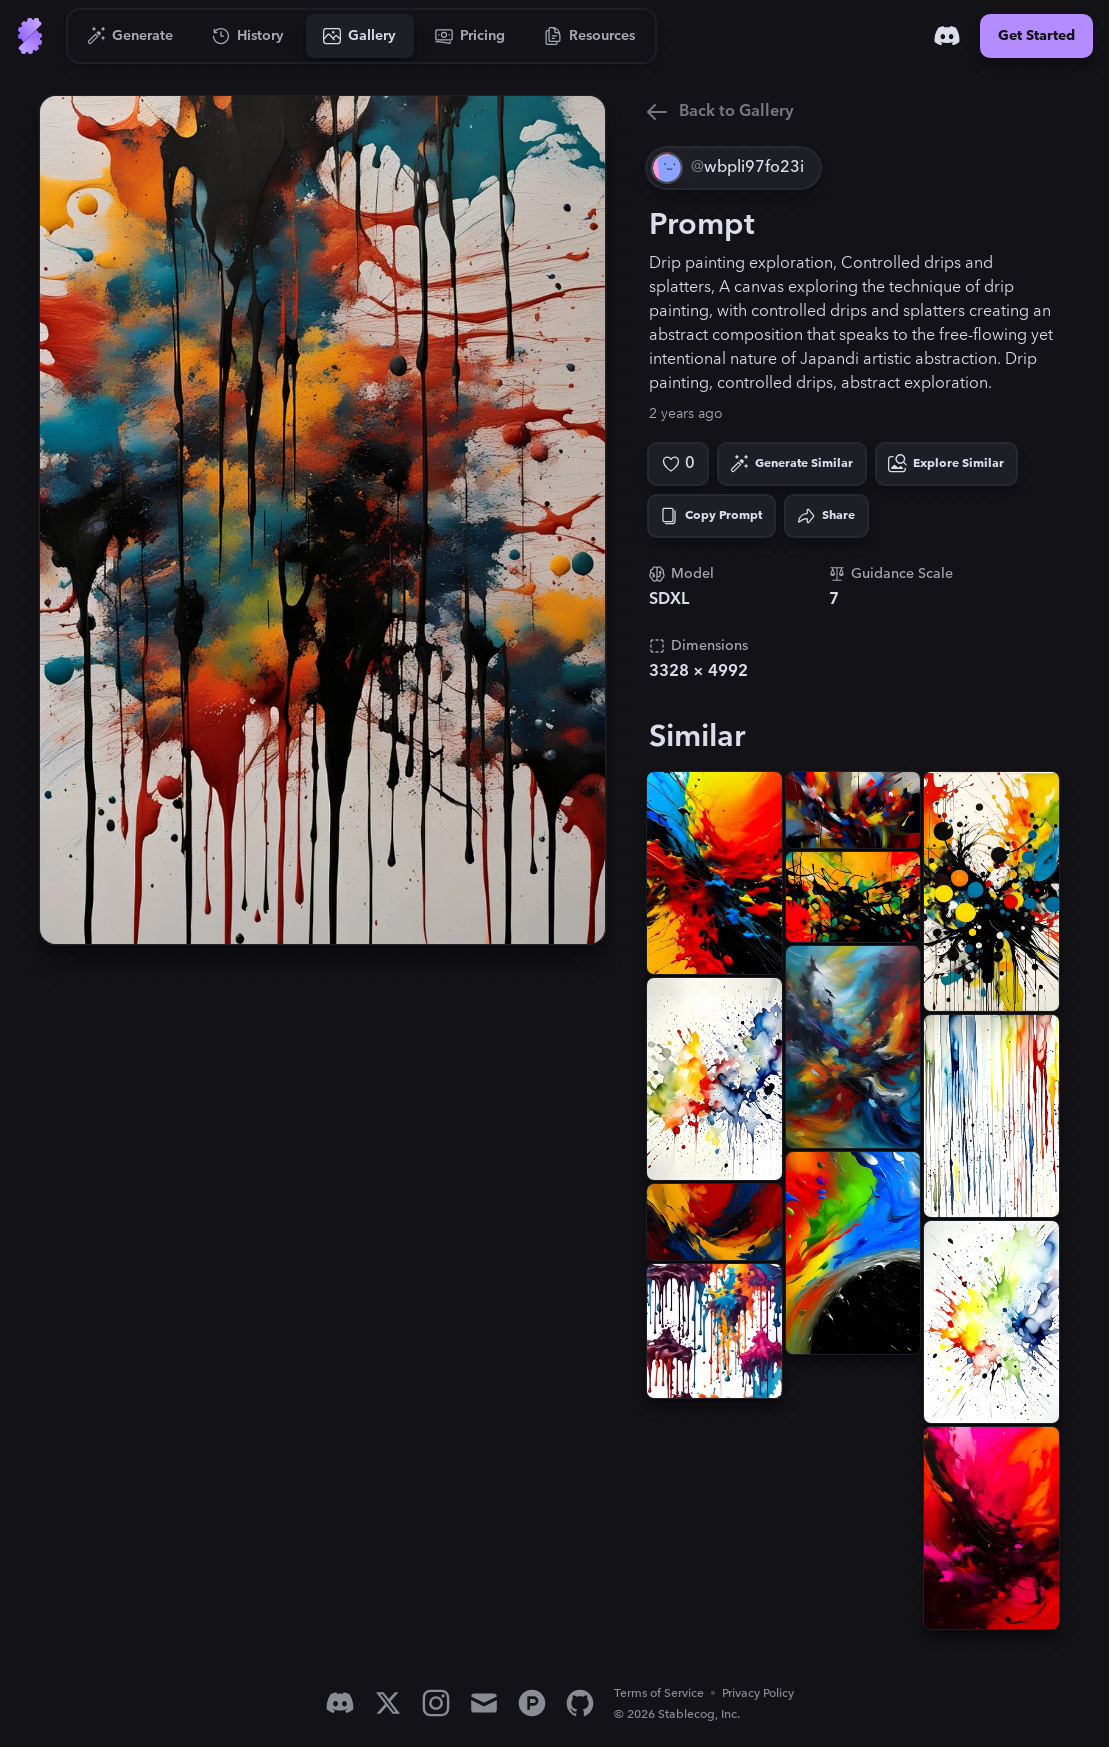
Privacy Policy (758, 1693)
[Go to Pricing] (470, 36)
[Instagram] (436, 1703)
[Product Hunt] (532, 1703)
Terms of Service (659, 1693)
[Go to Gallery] (360, 36)
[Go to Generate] (130, 36)
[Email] (484, 1703)
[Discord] (947, 36)
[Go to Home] (30, 36)
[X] (388, 1703)
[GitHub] (580, 1703)
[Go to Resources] (590, 36)
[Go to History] (248, 36)
